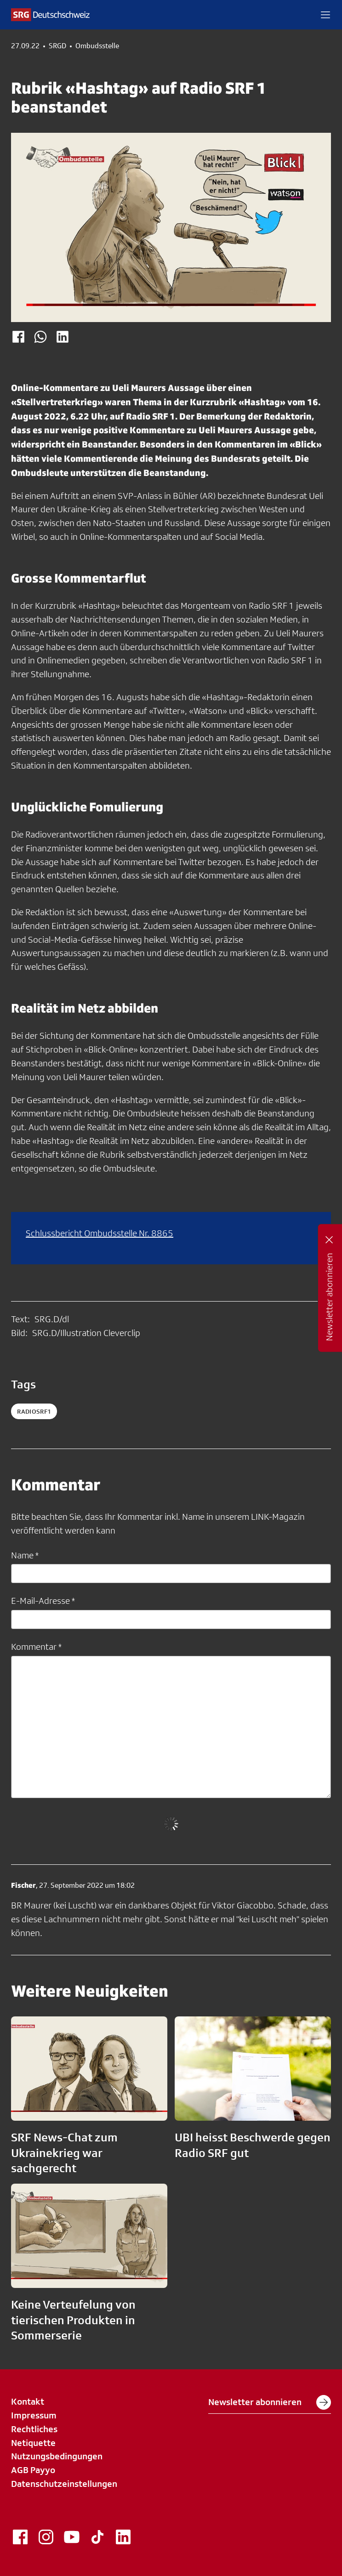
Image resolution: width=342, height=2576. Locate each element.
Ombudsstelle (97, 46)
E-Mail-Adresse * (43, 1601)
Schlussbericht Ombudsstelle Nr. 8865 (99, 1233)
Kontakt (27, 2401)
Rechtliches (34, 2429)
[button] (325, 14)
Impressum (34, 2415)
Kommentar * (36, 1647)
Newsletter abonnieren (269, 2402)
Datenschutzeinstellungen (64, 2484)
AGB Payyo (33, 2470)
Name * (25, 1555)
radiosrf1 (34, 1411)
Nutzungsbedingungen (57, 2456)
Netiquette (33, 2443)
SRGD (57, 46)
